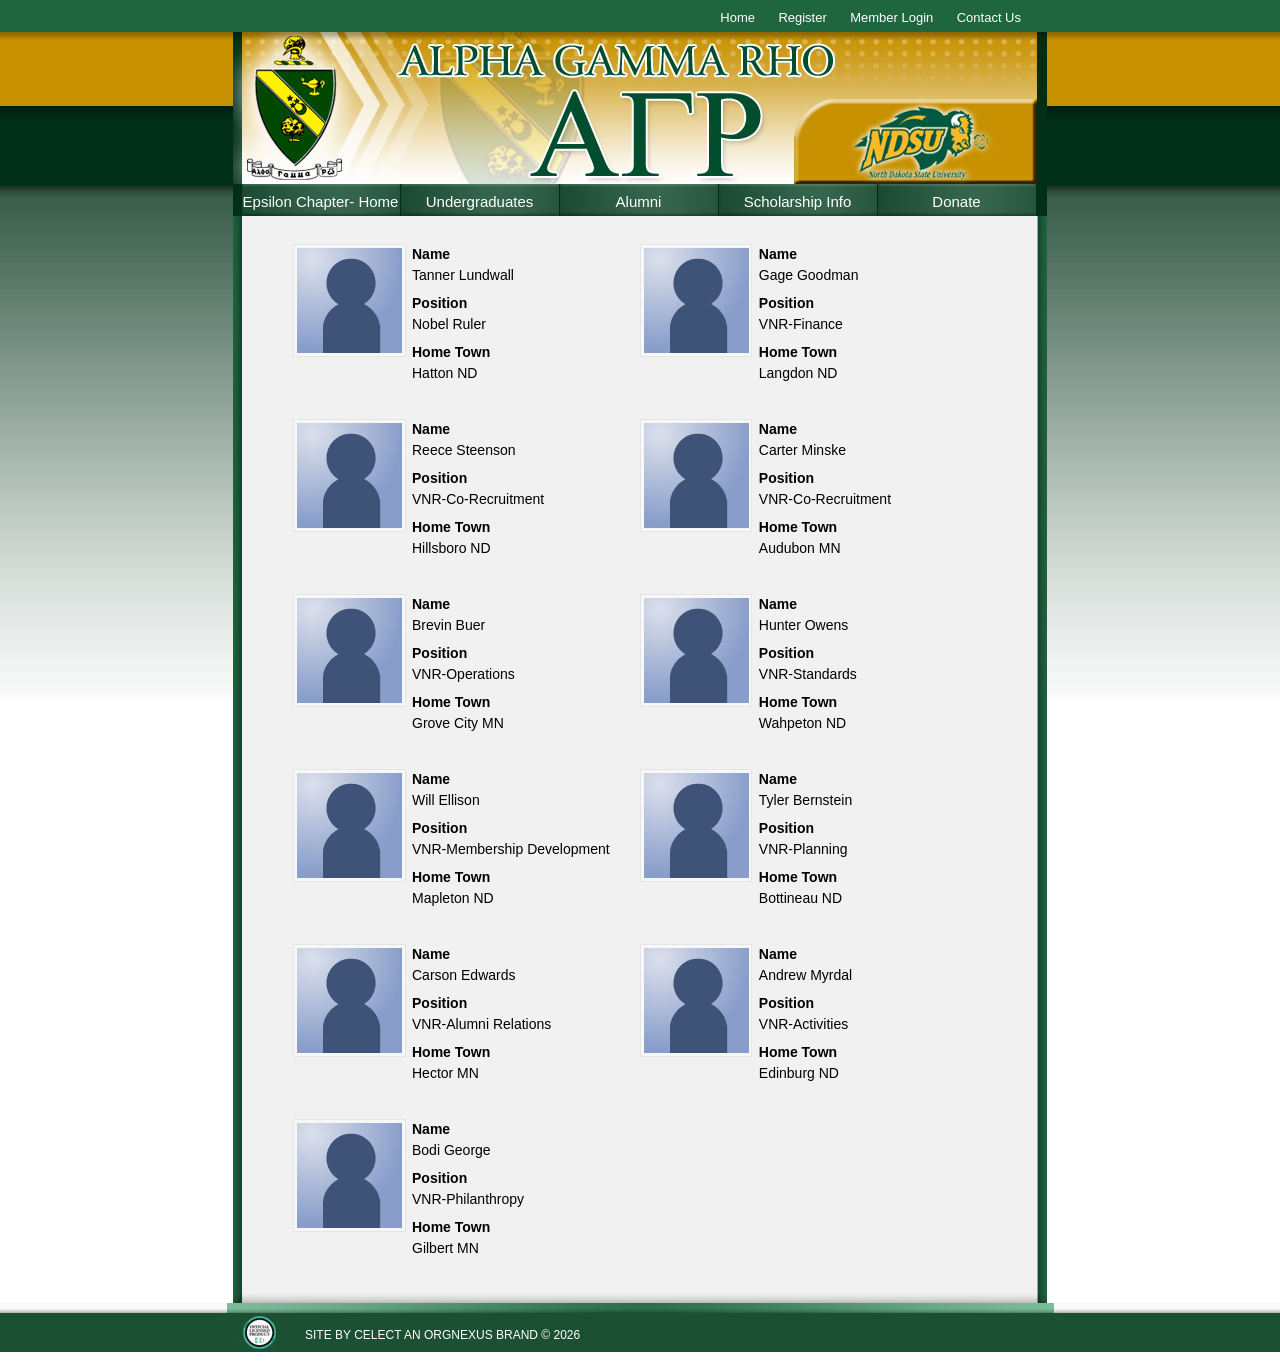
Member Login (891, 17)
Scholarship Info (798, 201)
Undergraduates (480, 201)
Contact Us (989, 17)
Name (431, 254)
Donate (956, 201)
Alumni (639, 201)
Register (802, 17)
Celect (377, 1335)
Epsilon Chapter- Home (321, 201)
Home (737, 17)
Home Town (451, 352)
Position (439, 303)
